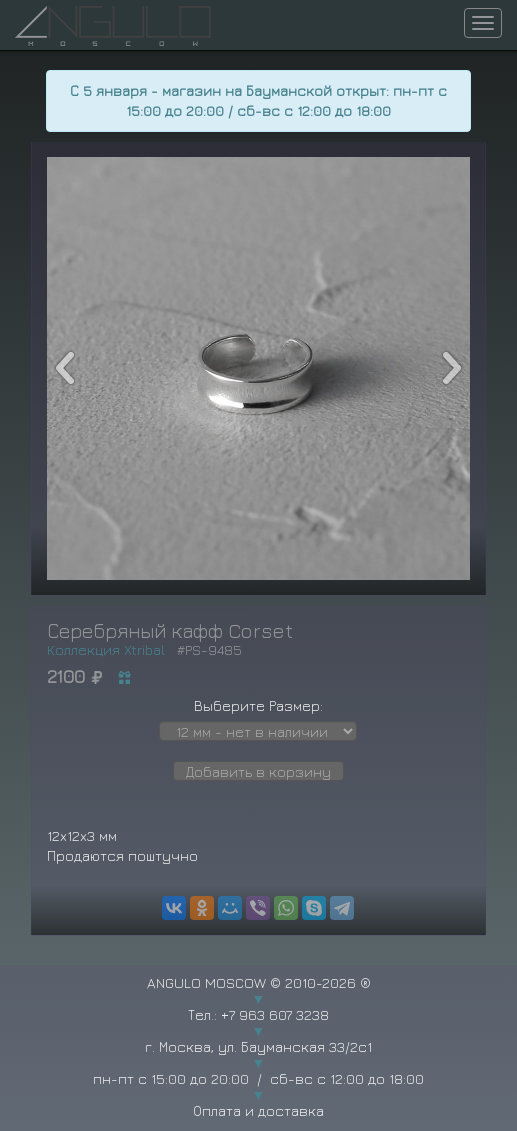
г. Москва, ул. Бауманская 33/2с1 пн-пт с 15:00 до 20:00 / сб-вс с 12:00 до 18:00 (258, 1062)
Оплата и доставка (258, 1110)
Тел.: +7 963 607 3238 (258, 1014)
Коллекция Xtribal (106, 649)
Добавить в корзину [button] (258, 771)
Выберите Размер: (258, 705)
